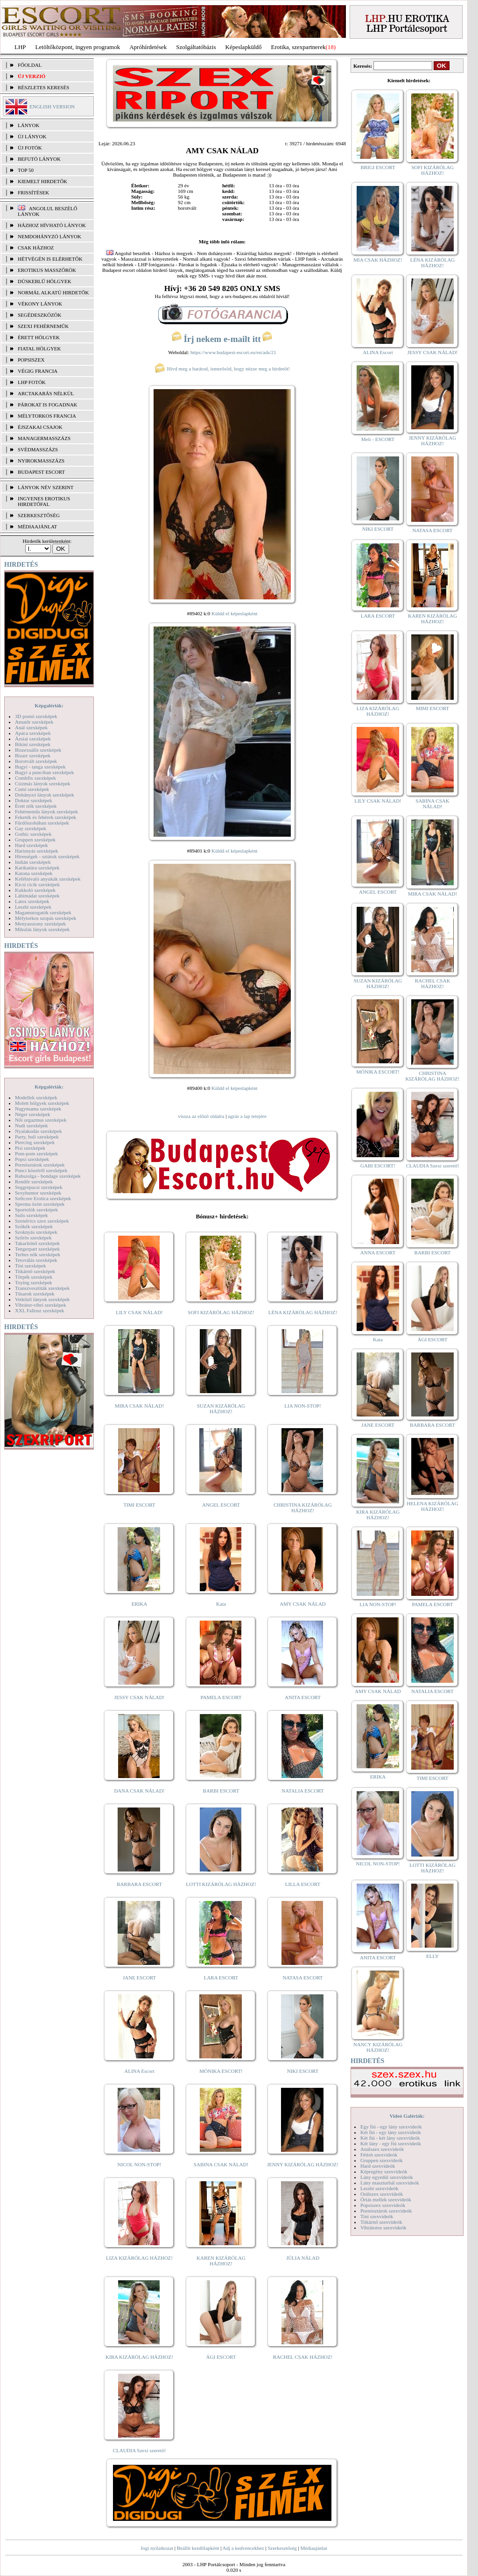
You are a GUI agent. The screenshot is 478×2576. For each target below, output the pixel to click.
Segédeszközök (40, 315)
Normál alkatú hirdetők (53, 292)
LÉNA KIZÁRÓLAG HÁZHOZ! (302, 1312)
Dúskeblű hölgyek (44, 281)
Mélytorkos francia (47, 416)
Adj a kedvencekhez (243, 2548)
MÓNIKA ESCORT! (221, 2071)
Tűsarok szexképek (35, 1293)
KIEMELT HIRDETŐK (42, 181)
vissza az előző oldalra (201, 1116)
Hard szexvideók (377, 2166)
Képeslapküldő (243, 46)
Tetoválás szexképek (36, 1260)
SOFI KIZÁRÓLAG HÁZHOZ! (221, 1312)
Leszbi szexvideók (379, 2188)
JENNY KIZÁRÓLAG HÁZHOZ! (302, 2164)
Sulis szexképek (31, 1215)
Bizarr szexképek (32, 755)
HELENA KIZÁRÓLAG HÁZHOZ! (432, 1506)
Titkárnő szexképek (35, 1271)
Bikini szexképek (32, 744)
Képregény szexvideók (384, 2171)
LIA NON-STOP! (302, 1406)
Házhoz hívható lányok (52, 225)
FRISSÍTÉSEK (33, 192)
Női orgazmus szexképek (40, 1120)
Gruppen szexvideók (381, 2160)
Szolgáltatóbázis (196, 46)
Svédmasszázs (38, 449)
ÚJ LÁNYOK (32, 136)
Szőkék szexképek (34, 1226)
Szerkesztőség (281, 2548)
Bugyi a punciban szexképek (44, 772)
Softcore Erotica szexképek (43, 1198)
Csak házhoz (36, 247)
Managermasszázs (44, 438)
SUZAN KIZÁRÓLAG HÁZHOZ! (221, 1408)
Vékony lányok (40, 303)
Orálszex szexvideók (381, 2194)
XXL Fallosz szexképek (39, 1310)
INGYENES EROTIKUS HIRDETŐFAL (44, 501)
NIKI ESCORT (302, 2071)
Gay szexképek (30, 828)
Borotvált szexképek (36, 761)
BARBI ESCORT (221, 1790)
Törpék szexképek (33, 1277)
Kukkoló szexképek (35, 890)
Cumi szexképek (32, 789)
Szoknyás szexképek (36, 1232)
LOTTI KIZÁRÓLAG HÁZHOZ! (221, 1884)
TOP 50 (26, 170)
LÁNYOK (28, 125)
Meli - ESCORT (377, 439)
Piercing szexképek (35, 1142)
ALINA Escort (139, 2071)
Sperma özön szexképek (39, 1204)
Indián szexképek (33, 862)
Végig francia (37, 371)
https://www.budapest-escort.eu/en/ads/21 (233, 352)
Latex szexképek (32, 901)
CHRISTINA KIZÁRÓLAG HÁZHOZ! (303, 1507)
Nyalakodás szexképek (38, 1131)
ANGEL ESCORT (221, 1505)
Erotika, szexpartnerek (298, 46)
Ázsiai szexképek (33, 738)
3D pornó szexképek (36, 716)
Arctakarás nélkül (46, 393)
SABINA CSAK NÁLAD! (221, 2164)
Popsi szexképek (32, 1159)
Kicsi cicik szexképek (37, 884)
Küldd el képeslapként (234, 613)
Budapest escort (41, 472)
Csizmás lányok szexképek (42, 783)
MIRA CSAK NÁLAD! (139, 1406)
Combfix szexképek (35, 778)
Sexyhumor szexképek (38, 1192)
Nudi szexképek (31, 1125)
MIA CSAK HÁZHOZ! (377, 260)
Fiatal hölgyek (39, 348)
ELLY (432, 1956)
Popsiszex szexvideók (382, 2205)
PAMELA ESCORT (221, 1697)
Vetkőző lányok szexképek (42, 1299)
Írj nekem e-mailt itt (221, 339)
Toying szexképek (33, 1282)
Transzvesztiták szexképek (42, 1288)
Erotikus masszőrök (47, 270)
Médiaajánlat (313, 2548)
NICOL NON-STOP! (140, 2164)
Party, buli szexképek (37, 1136)
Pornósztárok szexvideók (386, 2210)
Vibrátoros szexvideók (383, 2227)
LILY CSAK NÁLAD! (139, 1312)
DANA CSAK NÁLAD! (139, 1790)
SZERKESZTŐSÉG (39, 515)
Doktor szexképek (33, 800)
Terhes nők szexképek (37, 1254)
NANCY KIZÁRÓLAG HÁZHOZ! (378, 2047)
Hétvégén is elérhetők (50, 259)
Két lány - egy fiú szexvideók (390, 2143)
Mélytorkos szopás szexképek (45, 918)
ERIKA (140, 1604)
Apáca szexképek (33, 733)
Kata (221, 1604)
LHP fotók (32, 382)
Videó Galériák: (406, 2116)
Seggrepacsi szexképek (39, 1187)
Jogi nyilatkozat (157, 2548)
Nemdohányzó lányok (49, 236)
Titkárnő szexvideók (381, 2222)
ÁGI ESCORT (221, 2357)
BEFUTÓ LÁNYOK (39, 159)
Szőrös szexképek (33, 1237)
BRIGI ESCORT (377, 167)
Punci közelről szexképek (41, 1170)
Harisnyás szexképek (36, 851)
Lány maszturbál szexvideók (389, 2182)
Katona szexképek (33, 873)
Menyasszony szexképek (40, 923)
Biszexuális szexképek (38, 750)
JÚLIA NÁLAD (302, 2258)
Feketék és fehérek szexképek (45, 817)
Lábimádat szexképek (37, 895)
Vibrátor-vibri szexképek (40, 1305)
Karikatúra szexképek (37, 867)
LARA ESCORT (221, 1977)
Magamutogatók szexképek (43, 912)
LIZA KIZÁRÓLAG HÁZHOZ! (139, 2258)
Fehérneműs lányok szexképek (46, 811)
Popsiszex (31, 360)
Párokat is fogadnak (47, 404)
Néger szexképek (32, 1114)
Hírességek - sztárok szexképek (47, 856)
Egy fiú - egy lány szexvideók (391, 2126)
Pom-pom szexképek (36, 1153)
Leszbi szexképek (33, 907)
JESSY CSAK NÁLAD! (139, 1697)
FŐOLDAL (30, 65)
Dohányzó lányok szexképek (44, 794)
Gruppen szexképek (35, 839)
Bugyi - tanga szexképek (40, 766)
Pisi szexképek (30, 1148)
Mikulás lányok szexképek (42, 929)
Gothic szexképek (33, 834)
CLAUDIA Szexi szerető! (139, 2450)
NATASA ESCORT (302, 1977)
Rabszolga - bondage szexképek (48, 1176)
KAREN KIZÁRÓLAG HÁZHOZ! (221, 2260)
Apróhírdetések (148, 46)
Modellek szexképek (36, 1097)
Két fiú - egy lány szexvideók (390, 2132)
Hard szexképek (31, 845)
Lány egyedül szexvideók (386, 2177)
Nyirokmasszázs (41, 460)
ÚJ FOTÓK (30, 147)
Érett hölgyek (39, 337)
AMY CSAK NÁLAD (303, 1604)
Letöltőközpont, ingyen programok (77, 46)
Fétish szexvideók (378, 2154)
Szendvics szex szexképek (42, 1221)
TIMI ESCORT (139, 1505)
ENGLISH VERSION (52, 106)
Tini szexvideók (376, 2216)
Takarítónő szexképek (37, 1243)
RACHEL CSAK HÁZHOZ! (302, 2357)
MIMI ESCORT (432, 708)
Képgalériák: (49, 705)
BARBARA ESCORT (139, 1884)
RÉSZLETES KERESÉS (43, 87)
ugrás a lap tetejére (247, 1116)
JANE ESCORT (139, 1977)
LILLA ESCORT (302, 1884)
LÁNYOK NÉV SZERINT (46, 487)
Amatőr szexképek (34, 722)
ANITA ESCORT (303, 1697)
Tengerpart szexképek (37, 1249)
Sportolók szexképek (36, 1209)
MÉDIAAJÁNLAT (37, 526)
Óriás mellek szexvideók (385, 2199)
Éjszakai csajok (40, 427)
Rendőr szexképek (34, 1181)
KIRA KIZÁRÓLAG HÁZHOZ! (139, 2357)
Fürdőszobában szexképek (42, 822)
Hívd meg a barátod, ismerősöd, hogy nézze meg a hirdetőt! (222, 368)
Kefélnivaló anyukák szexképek (48, 879)
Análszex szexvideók (382, 2149)
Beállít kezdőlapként (198, 2548)
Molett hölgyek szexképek (42, 1103)
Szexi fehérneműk (43, 326)
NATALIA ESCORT (302, 1790)
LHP (20, 46)
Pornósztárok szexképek (40, 1164)
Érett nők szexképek (35, 806)
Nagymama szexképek (38, 1108)
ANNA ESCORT (377, 1252)
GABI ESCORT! (377, 1165)
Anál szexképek (31, 727)
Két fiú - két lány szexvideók (390, 2138)
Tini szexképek (30, 1265)
